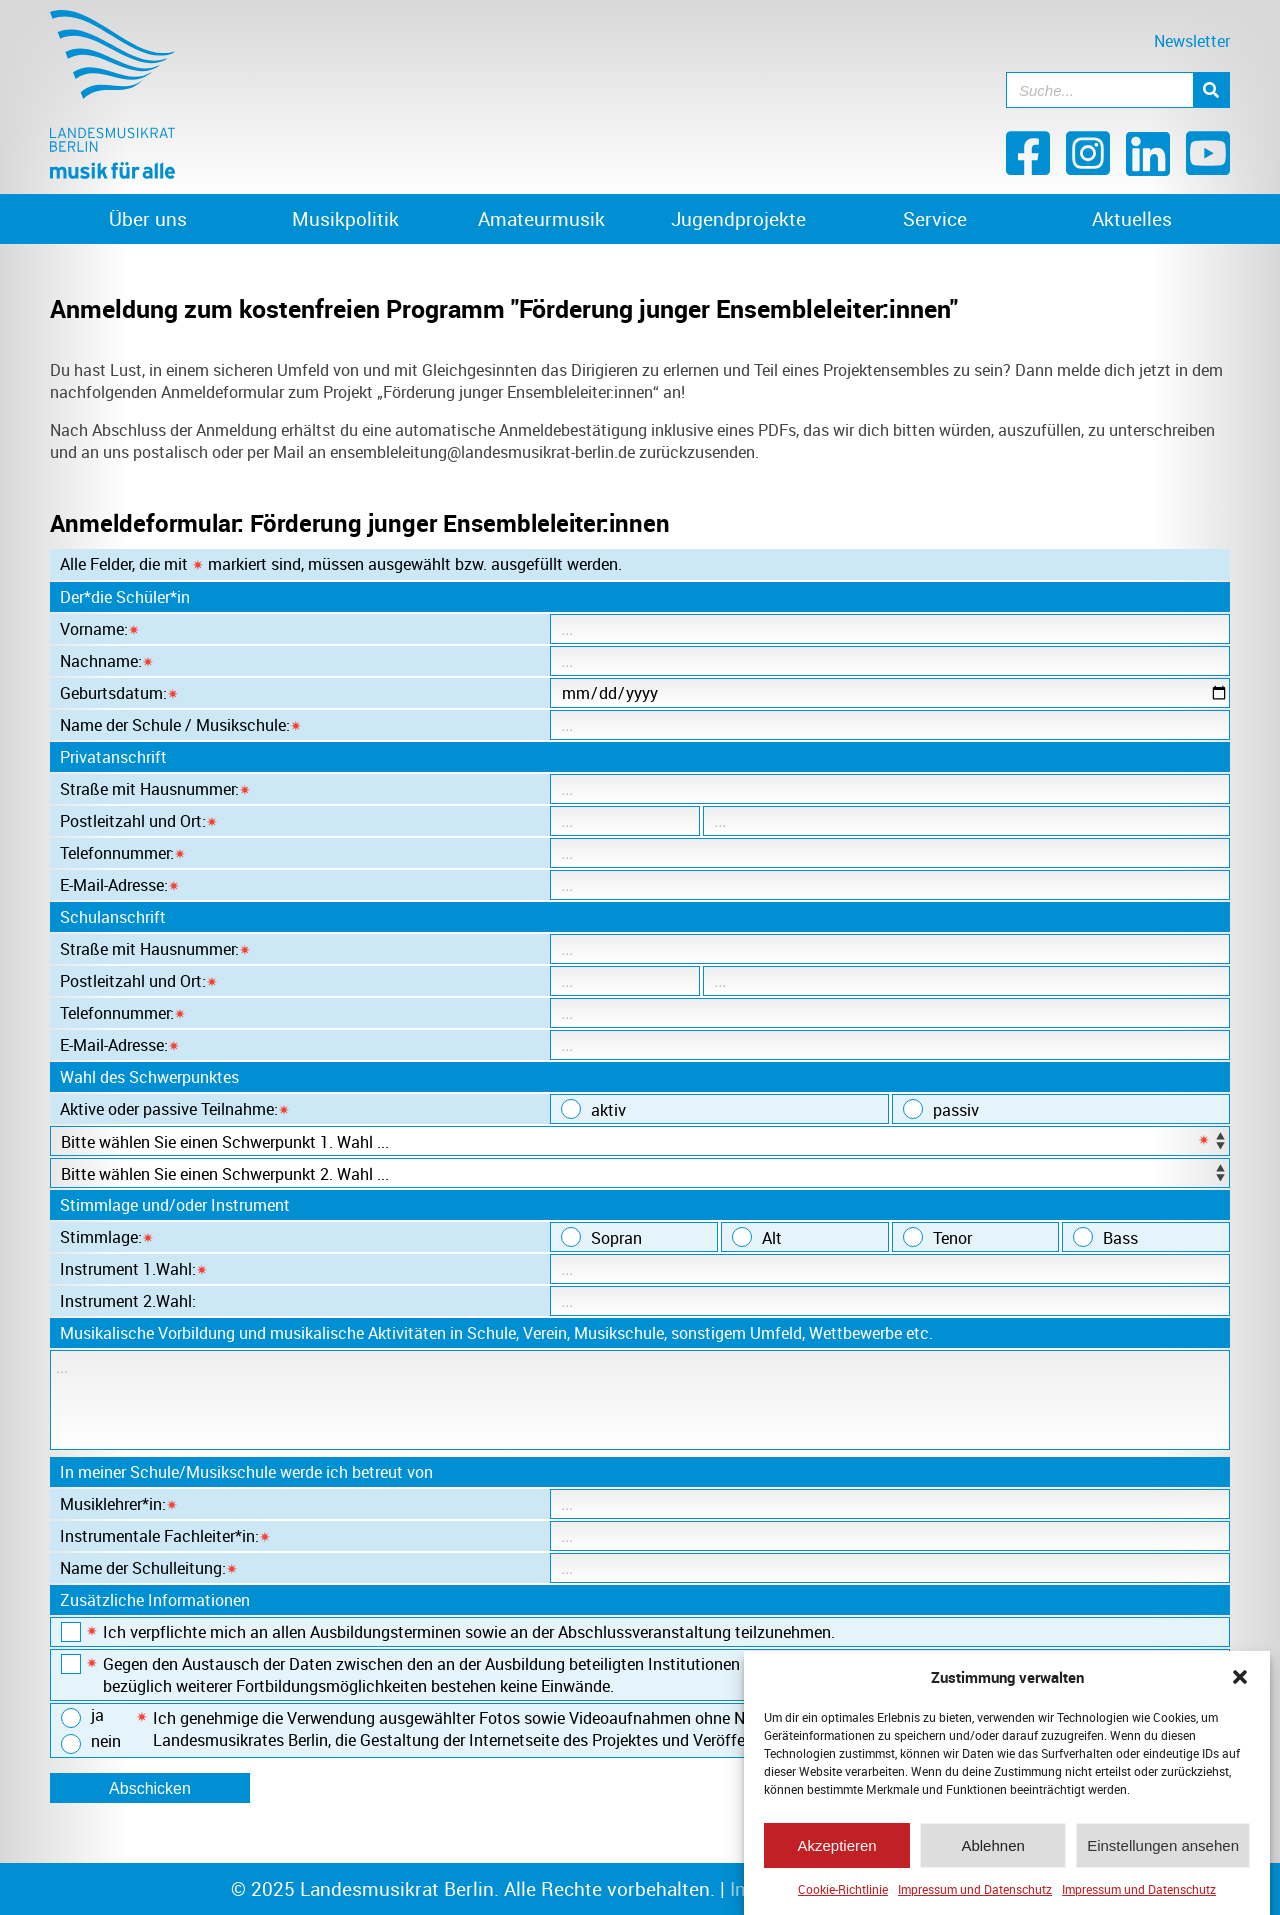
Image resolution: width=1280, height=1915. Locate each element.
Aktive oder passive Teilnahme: (175, 1109)
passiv (941, 1110)
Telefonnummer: (123, 853)
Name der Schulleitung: (149, 1568)
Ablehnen (992, 1850)
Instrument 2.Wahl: (128, 1301)
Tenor (937, 1238)
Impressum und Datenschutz (975, 1894)
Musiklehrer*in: (119, 1504)
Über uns (148, 219)
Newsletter (1192, 41)
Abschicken (150, 1788)
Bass (1105, 1238)
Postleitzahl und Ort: (139, 821)
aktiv (593, 1110)
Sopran (601, 1238)
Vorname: (100, 629)
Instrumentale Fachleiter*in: (165, 1536)
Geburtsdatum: (119, 693)
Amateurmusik (541, 219)
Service (935, 219)
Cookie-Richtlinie (843, 1894)
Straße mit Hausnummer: (155, 789)
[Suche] (1211, 90)
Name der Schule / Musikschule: (181, 725)
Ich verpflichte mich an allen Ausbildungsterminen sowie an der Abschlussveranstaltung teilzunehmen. (448, 1632)
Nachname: (107, 661)
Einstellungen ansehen (1163, 1850)
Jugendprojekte (738, 219)
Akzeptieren (836, 1850)
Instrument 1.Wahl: (134, 1269)
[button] (1240, 1682)
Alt (757, 1238)
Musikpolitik (345, 219)
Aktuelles (1132, 219)
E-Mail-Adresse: (120, 885)
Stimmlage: (107, 1237)
